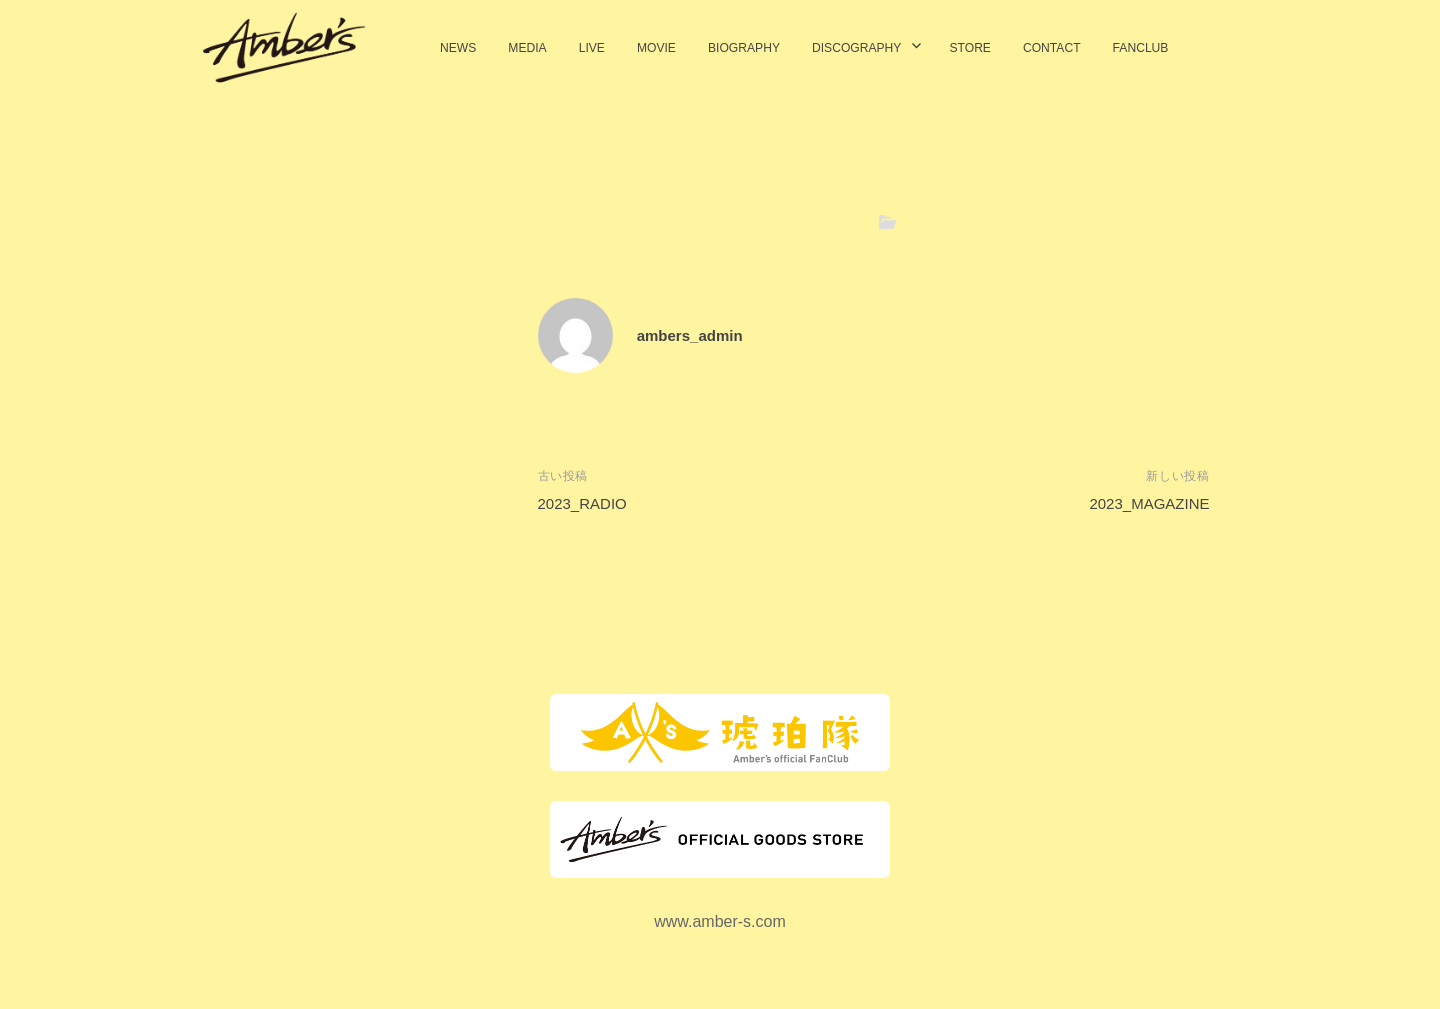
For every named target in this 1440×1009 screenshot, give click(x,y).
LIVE (592, 48)
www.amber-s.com (720, 921)
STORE (970, 48)
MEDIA (527, 48)
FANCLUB (1141, 48)
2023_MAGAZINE (1149, 503)
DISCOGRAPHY (857, 48)
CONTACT (1052, 48)
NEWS (458, 48)
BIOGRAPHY (744, 48)
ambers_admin (690, 335)
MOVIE (656, 48)
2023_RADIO (582, 503)
